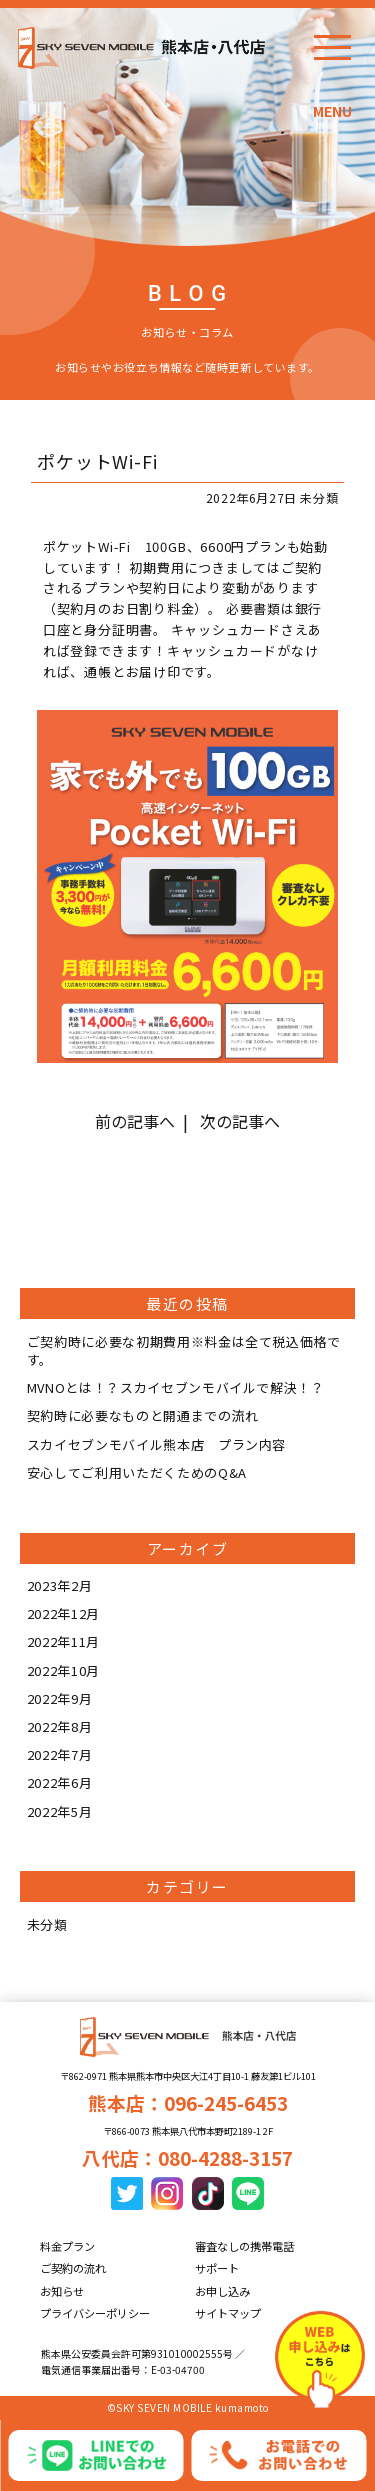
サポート (217, 2268)
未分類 (47, 1924)
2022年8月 (60, 1726)
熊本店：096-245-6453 (188, 2102)
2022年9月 (60, 1698)
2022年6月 (60, 1782)
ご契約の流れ (73, 2268)
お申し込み (222, 2291)
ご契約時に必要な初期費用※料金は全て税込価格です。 (184, 1350)
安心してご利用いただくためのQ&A (137, 1472)
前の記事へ (135, 1121)
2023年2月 (60, 1585)
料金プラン (67, 2246)
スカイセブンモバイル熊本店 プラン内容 (156, 1444)
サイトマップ (228, 2313)
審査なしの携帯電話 (244, 2246)
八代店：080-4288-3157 (187, 2157)
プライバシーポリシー (95, 2313)
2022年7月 (60, 1754)
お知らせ (62, 2291)
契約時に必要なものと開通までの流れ (143, 1415)
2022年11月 (63, 1641)
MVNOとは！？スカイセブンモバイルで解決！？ (176, 1387)
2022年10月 (63, 1670)
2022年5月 (60, 1811)
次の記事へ (240, 1121)
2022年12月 (63, 1613)
